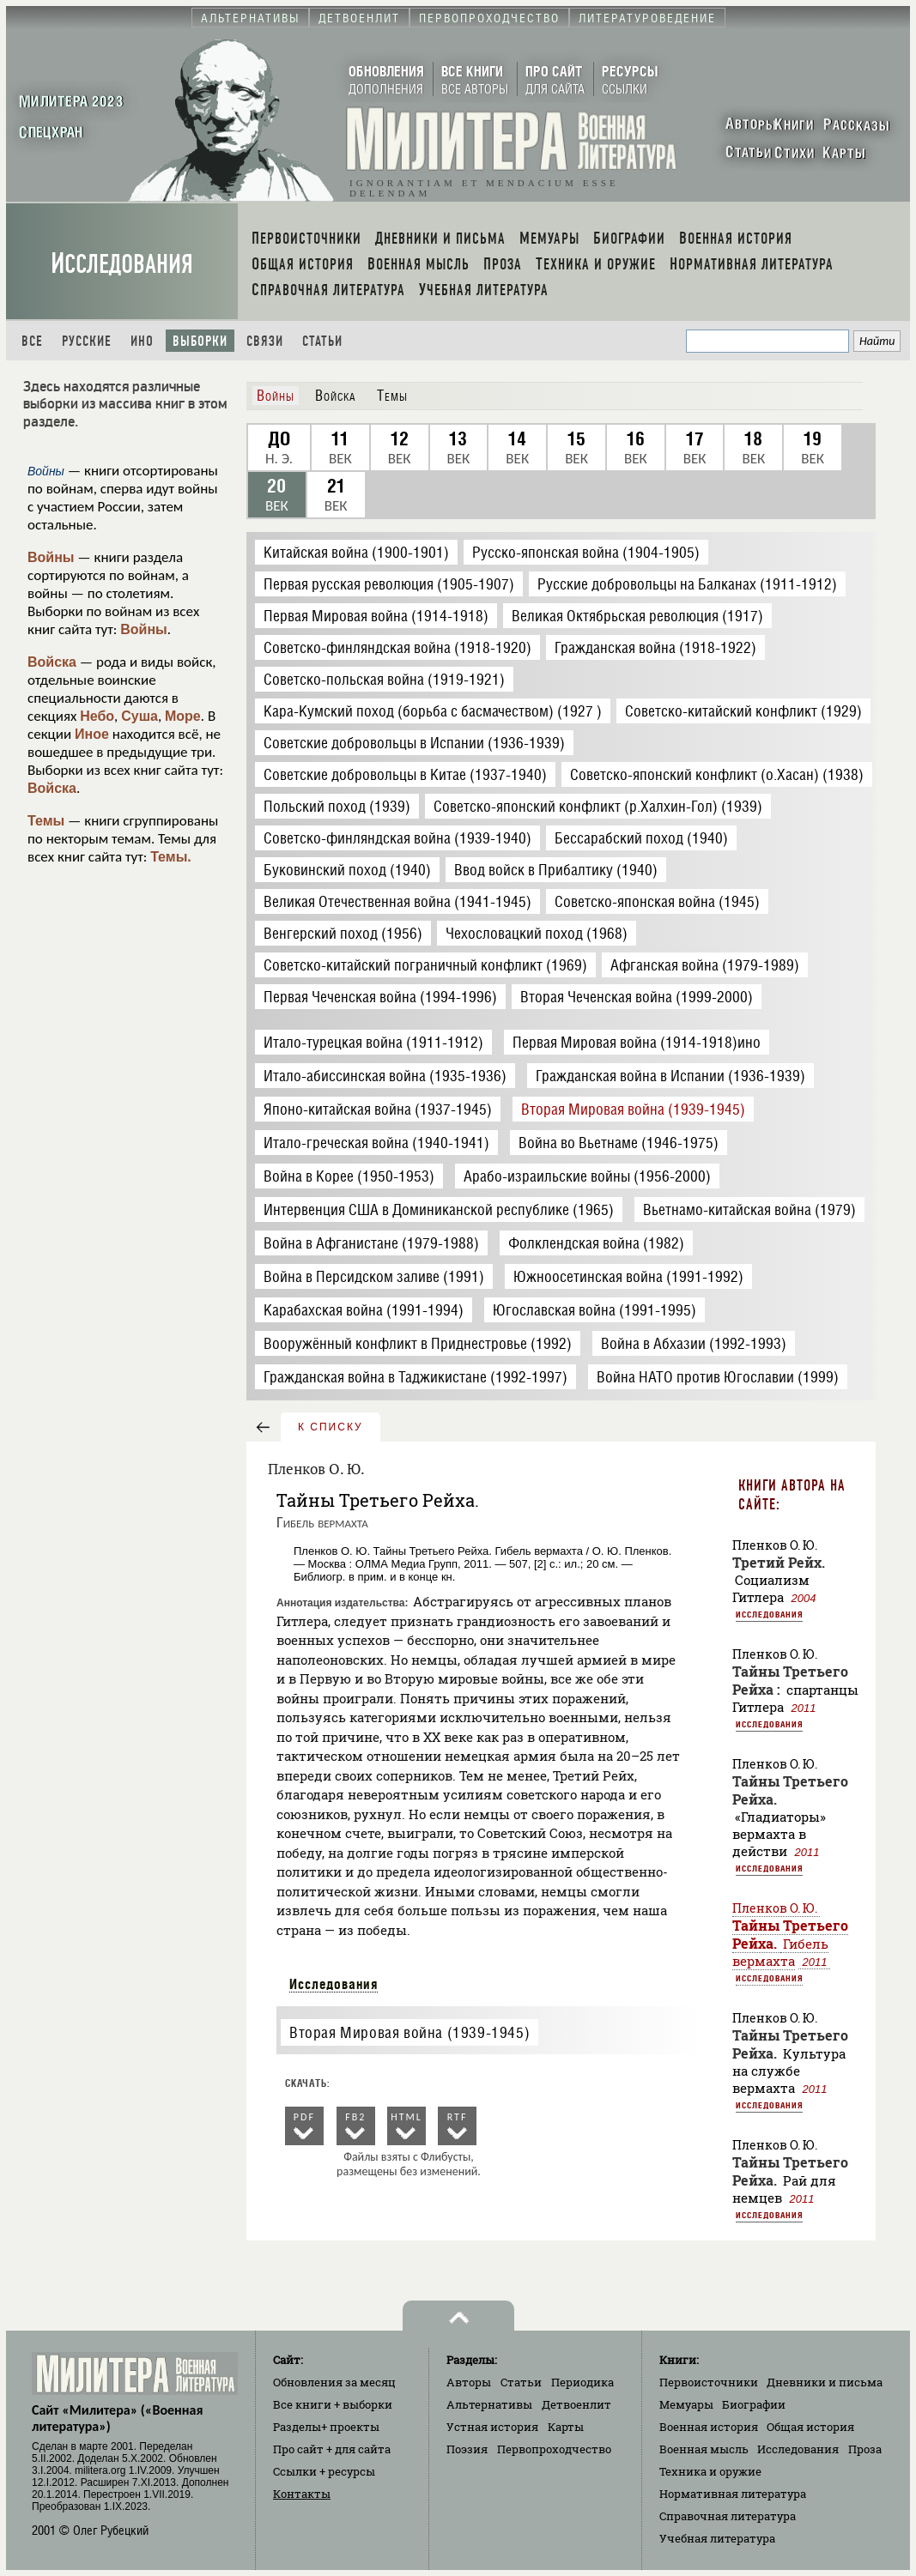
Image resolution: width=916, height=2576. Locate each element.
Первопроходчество (554, 2449)
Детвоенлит (576, 2404)
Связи (264, 341)
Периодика (582, 2382)
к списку (330, 1427)
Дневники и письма (825, 2382)
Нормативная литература (732, 2493)
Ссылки (324, 2471)
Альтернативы (489, 2404)
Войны (51, 557)
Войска (51, 662)
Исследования (122, 264)
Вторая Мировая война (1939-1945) (409, 2032)
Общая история (810, 2426)
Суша (139, 716)
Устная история (492, 2426)
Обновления (334, 2382)
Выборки (200, 341)
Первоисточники (708, 2382)
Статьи (322, 341)
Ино (142, 341)
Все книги (332, 2404)
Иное (92, 734)
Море (183, 716)
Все (32, 341)
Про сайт (332, 2449)
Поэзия (467, 2449)
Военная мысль (704, 2449)
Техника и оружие (710, 2471)
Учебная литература (717, 2538)
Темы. (170, 857)
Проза (865, 2449)
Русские (87, 341)
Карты (566, 2426)
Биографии (754, 2404)
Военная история (708, 2426)
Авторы (468, 2382)
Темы (45, 820)
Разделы (326, 2426)
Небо (97, 716)
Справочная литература (727, 2516)
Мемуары (686, 2404)
